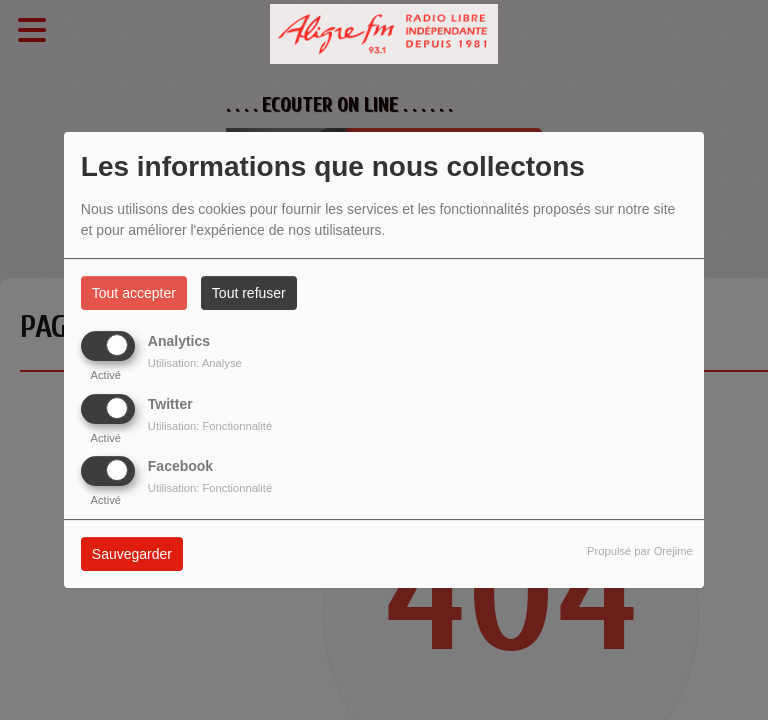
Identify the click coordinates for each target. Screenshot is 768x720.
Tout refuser (249, 293)
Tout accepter (134, 293)
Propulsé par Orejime (640, 551)
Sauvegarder (132, 554)
